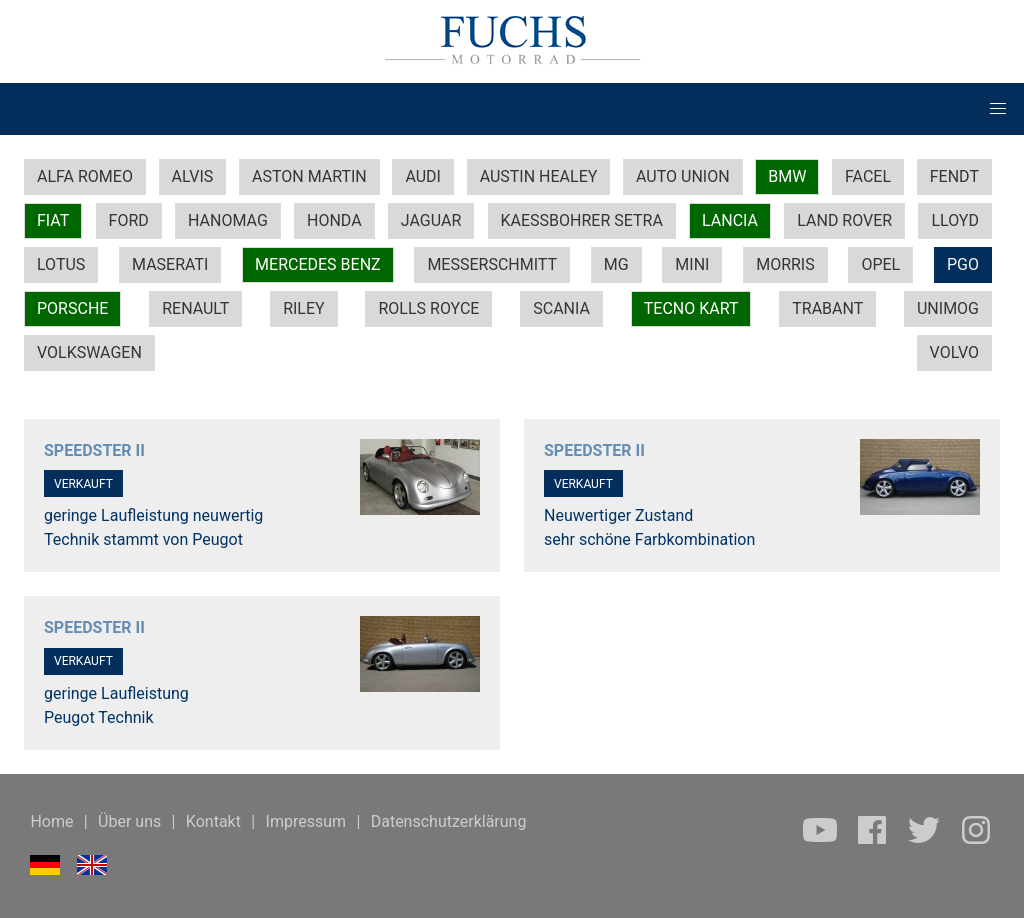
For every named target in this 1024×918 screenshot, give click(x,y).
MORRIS (785, 264)
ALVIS (193, 176)
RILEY (304, 308)
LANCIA (730, 220)
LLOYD (955, 220)
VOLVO (954, 352)
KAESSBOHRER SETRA (582, 220)
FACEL (868, 176)
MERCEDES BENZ (318, 264)
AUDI (423, 176)
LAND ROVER (844, 220)
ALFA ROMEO (85, 176)
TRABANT (827, 308)
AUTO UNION (683, 176)
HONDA (334, 220)
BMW (787, 176)
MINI (692, 264)
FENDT (954, 176)
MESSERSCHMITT (492, 264)
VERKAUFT (83, 484)
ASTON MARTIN (309, 176)
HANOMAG (228, 220)
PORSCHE (72, 308)
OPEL (880, 264)
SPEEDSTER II (94, 450)
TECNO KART (691, 308)
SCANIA (561, 308)
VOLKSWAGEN (89, 352)
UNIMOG (948, 308)
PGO (963, 264)
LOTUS (61, 264)
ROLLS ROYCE (428, 308)
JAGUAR (431, 220)
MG (616, 264)
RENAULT (195, 308)
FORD (129, 220)
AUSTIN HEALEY (539, 176)
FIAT (53, 220)
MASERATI (170, 264)
